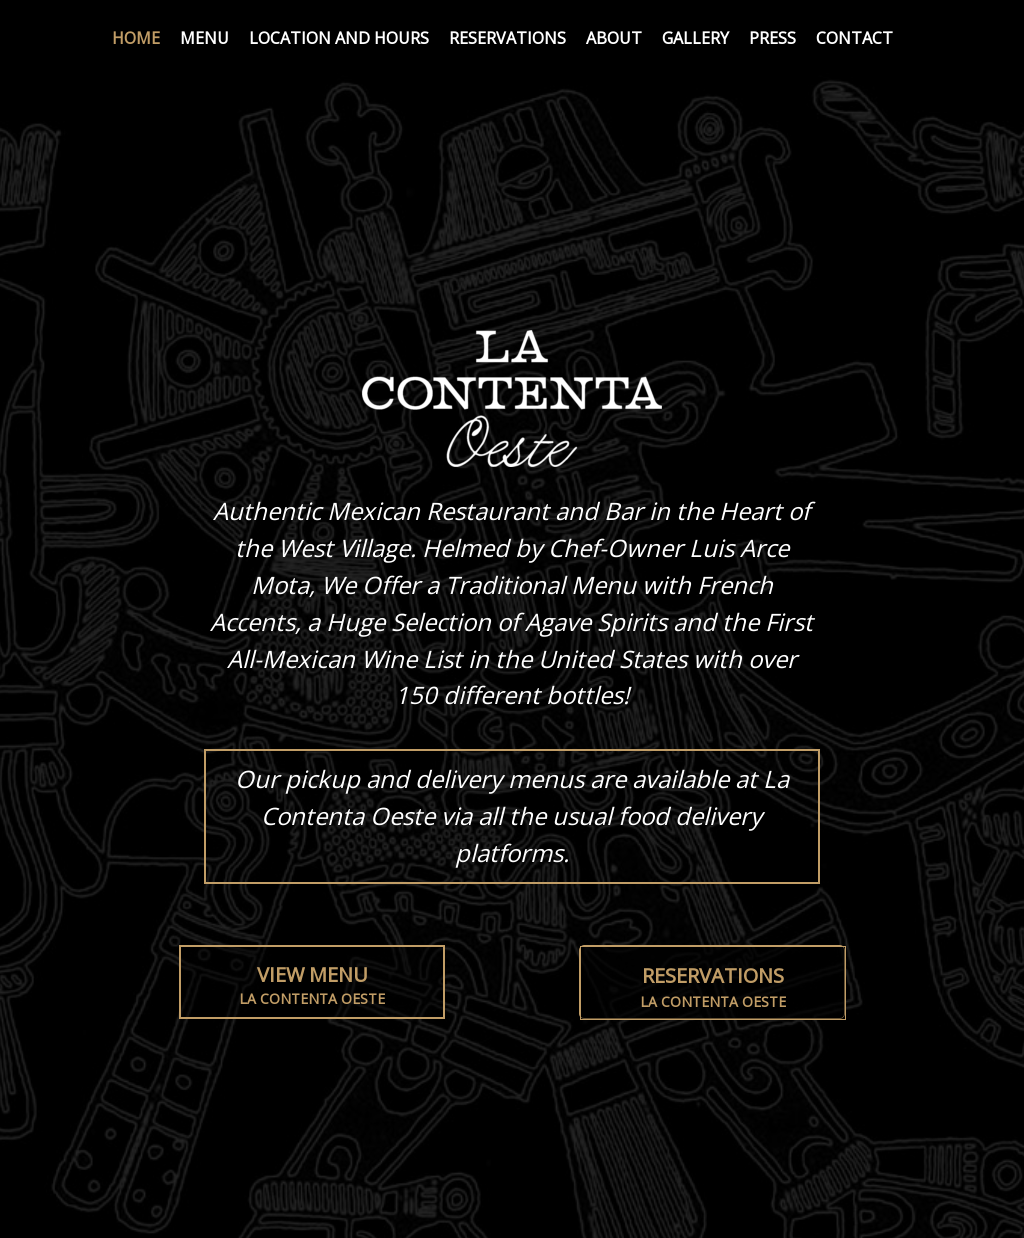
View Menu (312, 985)
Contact (854, 38)
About (614, 38)
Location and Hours (339, 38)
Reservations (507, 38)
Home (136, 38)
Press (772, 38)
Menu (204, 38)
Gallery (695, 38)
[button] (712, 982)
